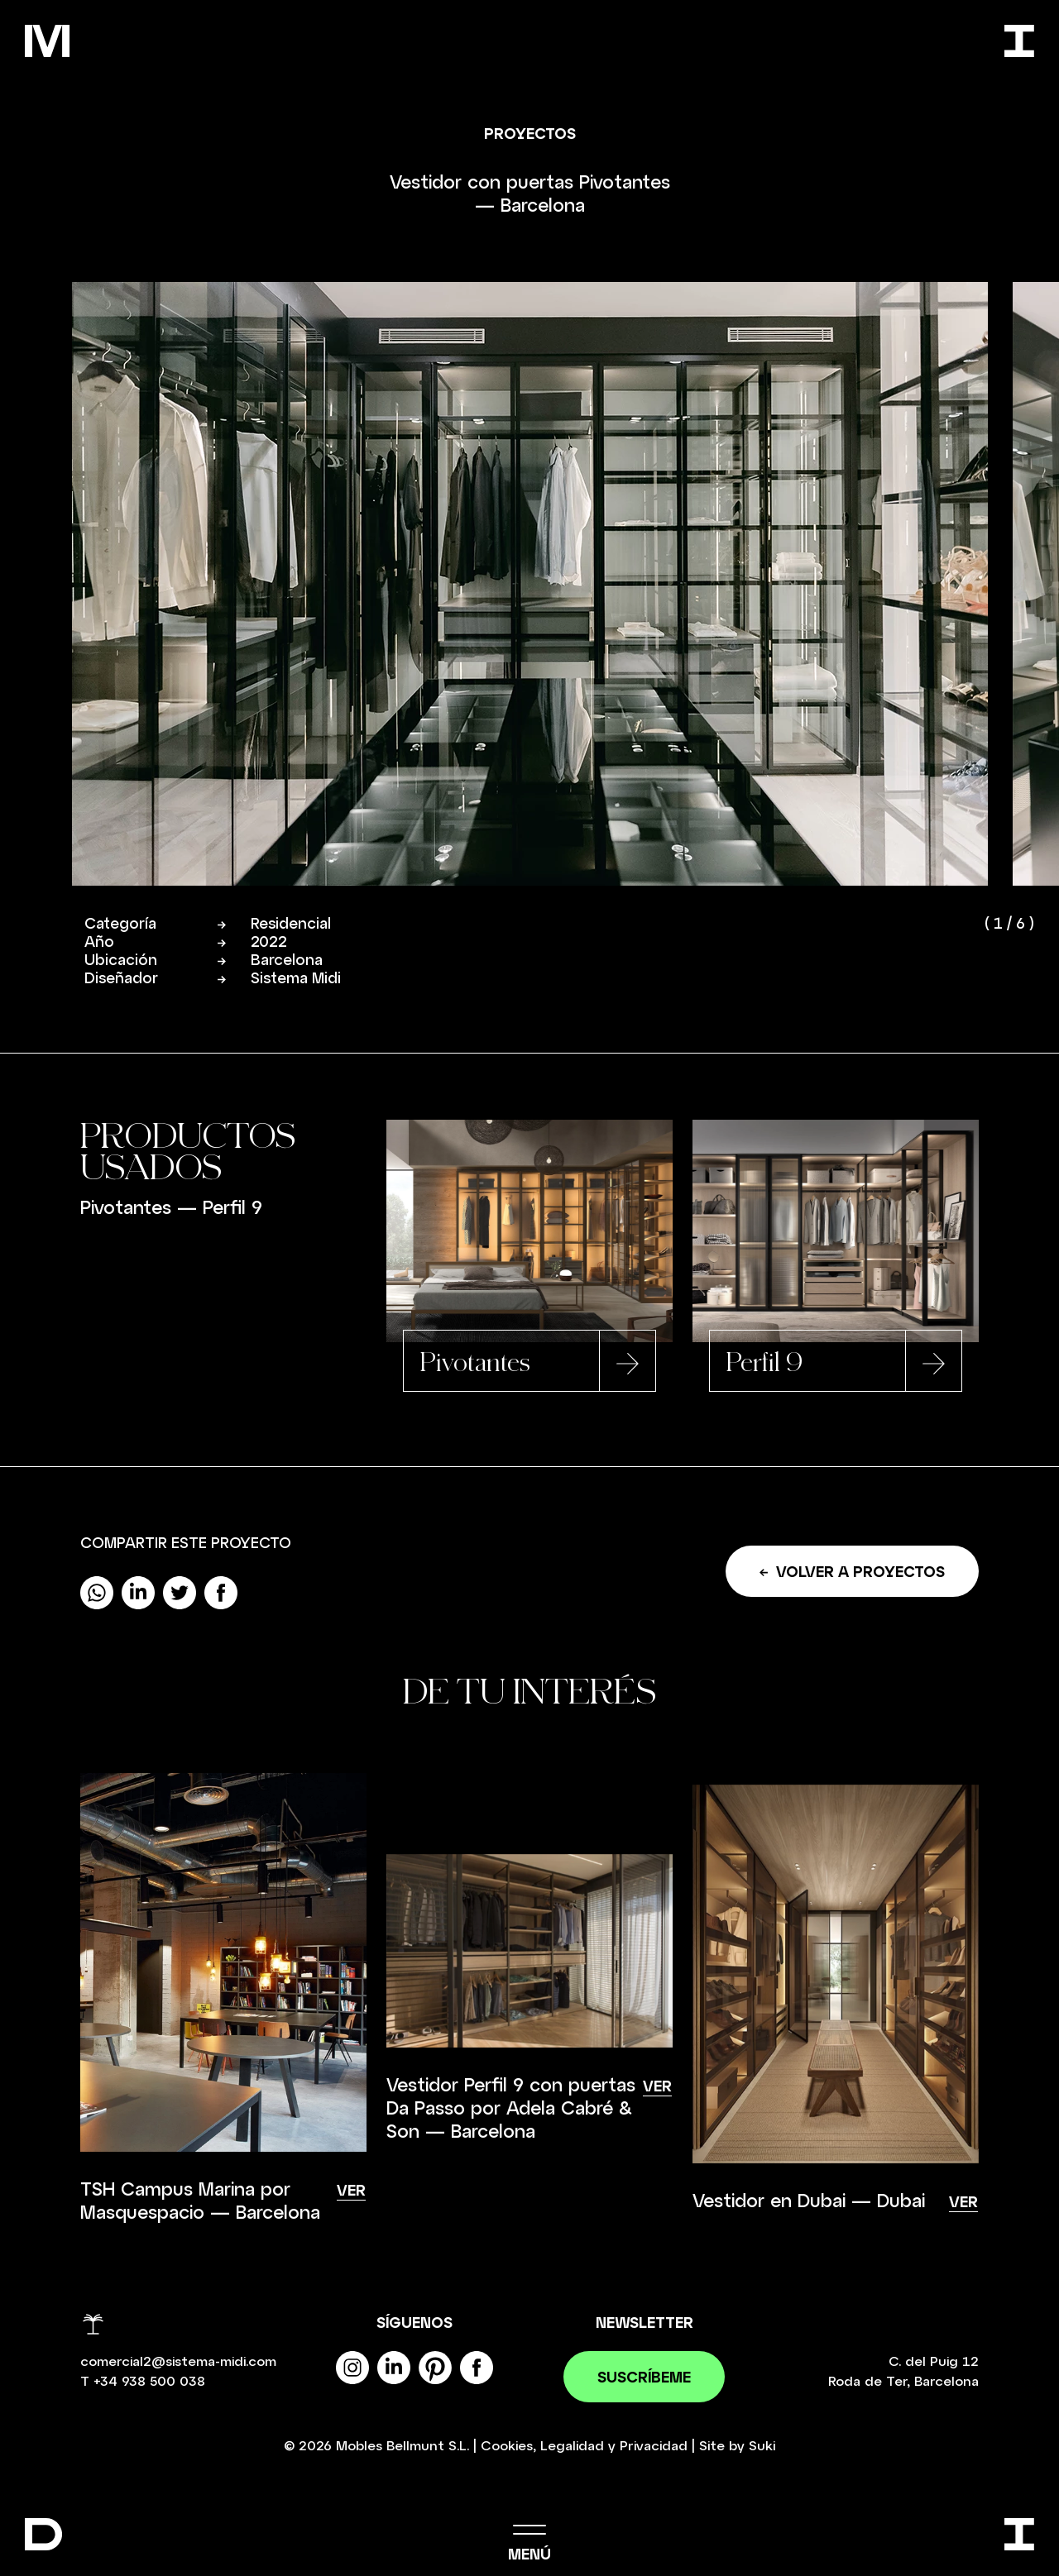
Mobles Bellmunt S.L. (402, 2446)
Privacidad (654, 2446)
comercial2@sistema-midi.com (178, 2361)
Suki (762, 2446)
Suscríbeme (644, 2377)
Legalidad (572, 2446)
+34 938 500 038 (149, 2381)
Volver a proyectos (852, 1572)
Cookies (507, 2446)
